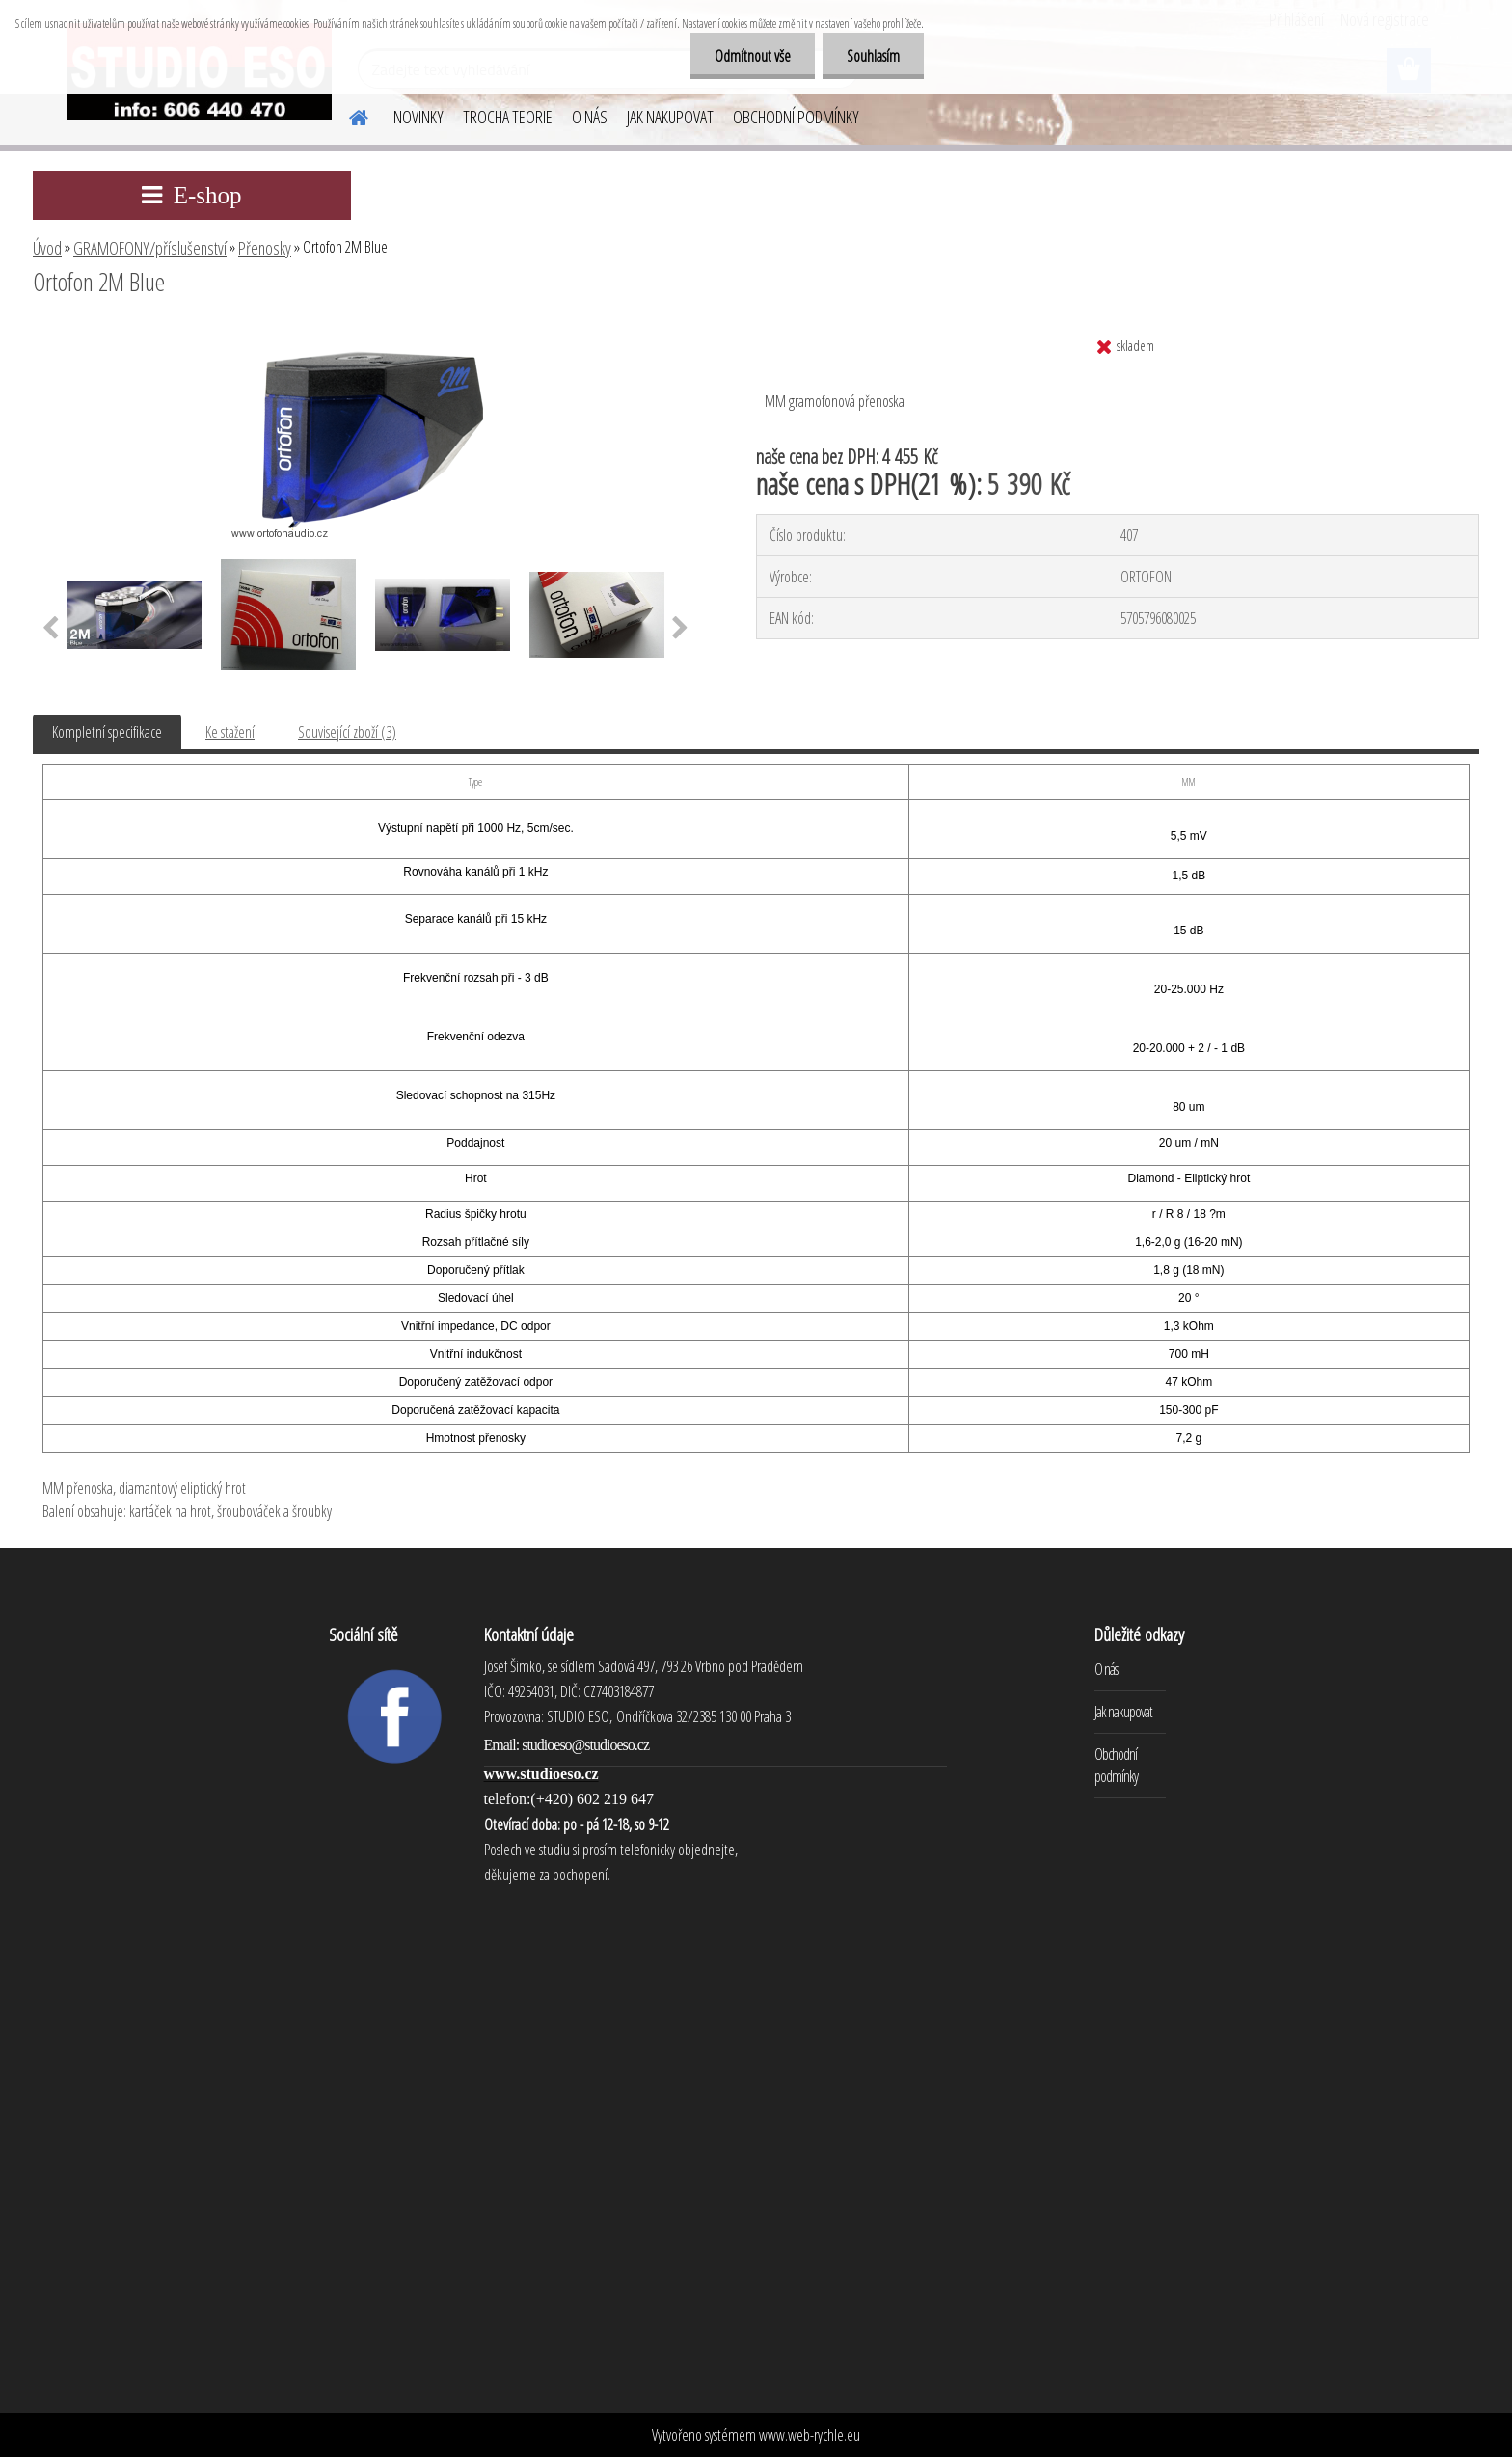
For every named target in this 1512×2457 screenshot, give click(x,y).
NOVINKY (418, 116)
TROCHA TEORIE (508, 116)
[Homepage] (347, 115)
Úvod (47, 247)
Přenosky (264, 247)
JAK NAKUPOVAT (670, 116)
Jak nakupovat (1123, 1711)
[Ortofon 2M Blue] (369, 334)
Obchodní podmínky (1116, 1765)
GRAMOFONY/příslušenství (150, 247)
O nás (1106, 1669)
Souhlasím (873, 56)
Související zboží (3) (347, 731)
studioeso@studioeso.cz (585, 1745)
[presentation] (50, 628)
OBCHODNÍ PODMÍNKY (796, 116)
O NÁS (590, 116)
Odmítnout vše (753, 56)
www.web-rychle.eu (809, 2434)
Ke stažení (230, 731)
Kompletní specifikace (107, 731)
